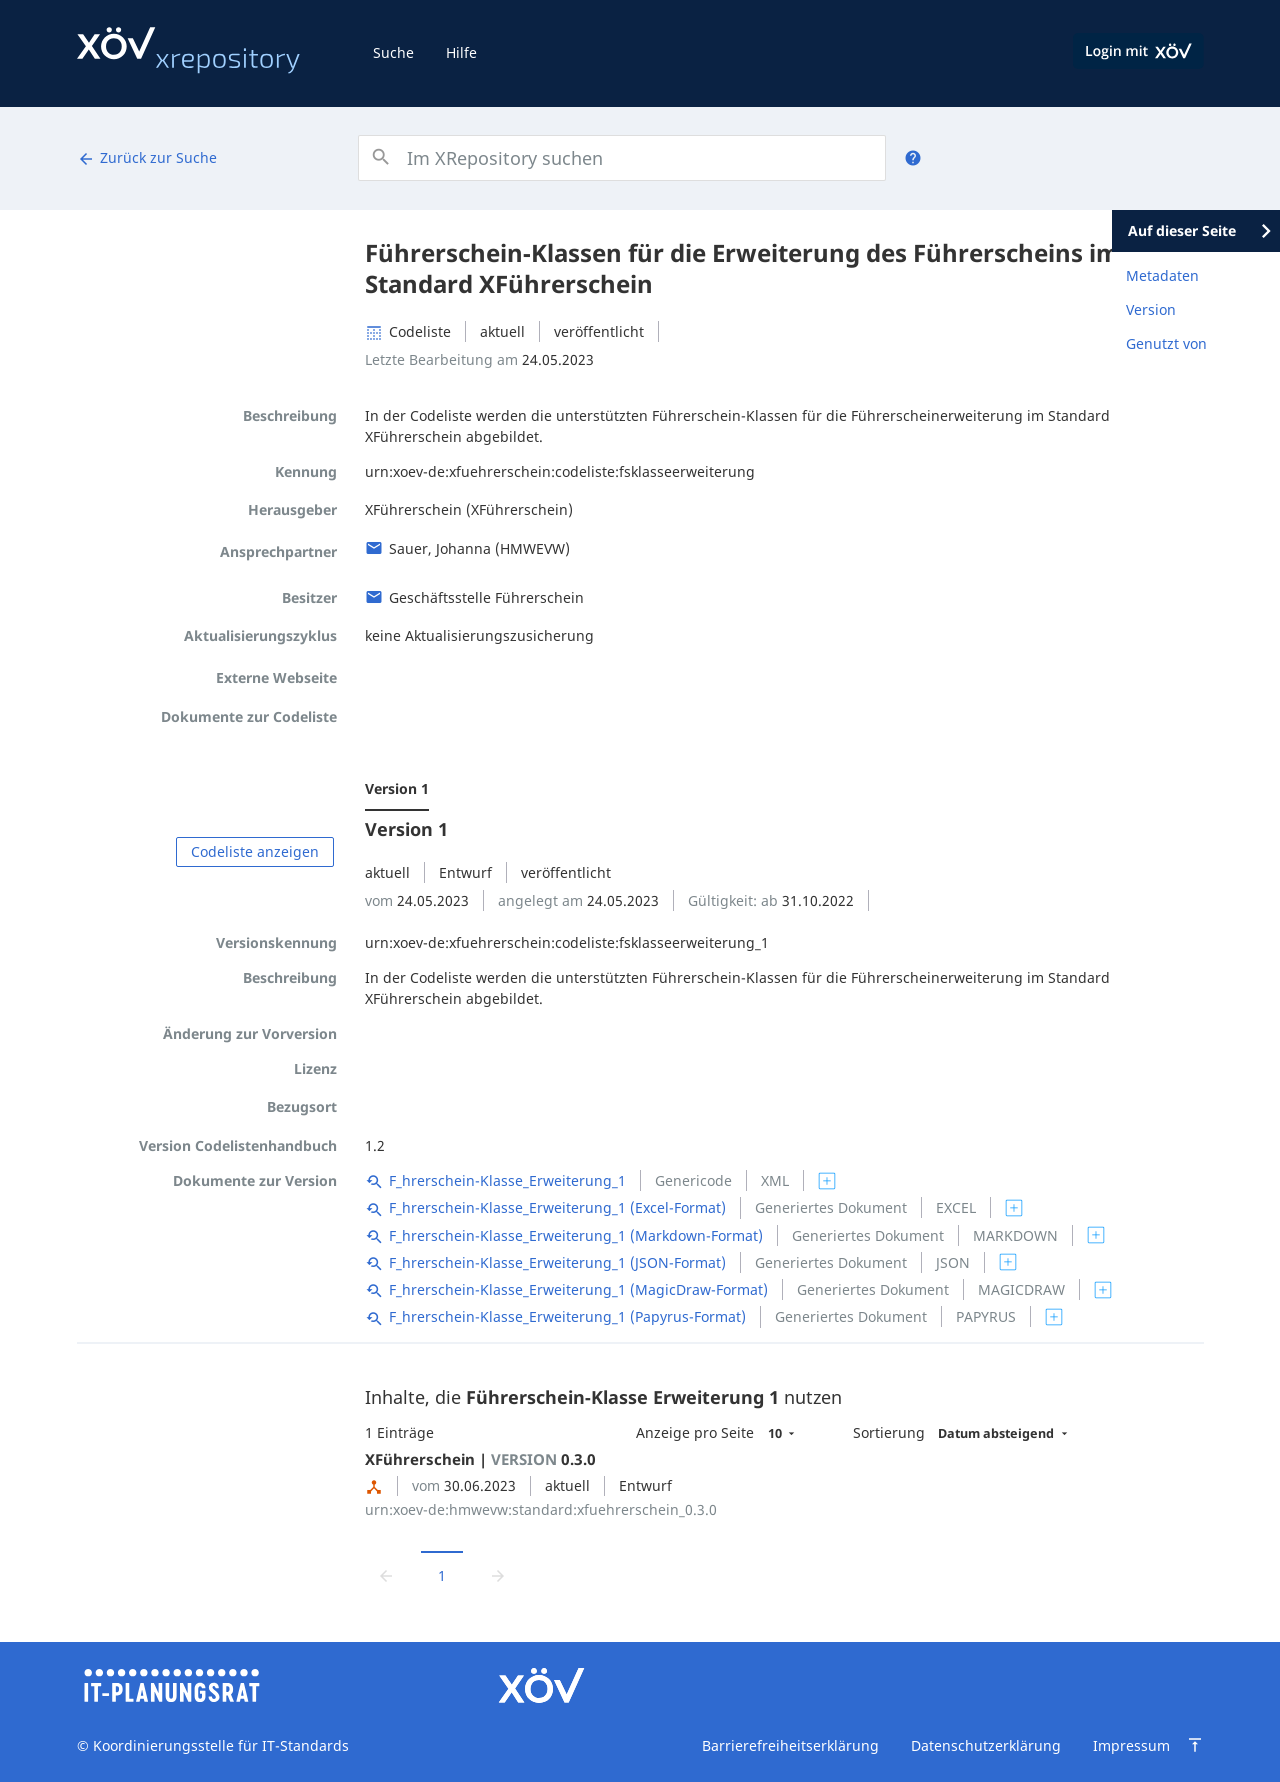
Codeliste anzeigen (255, 851)
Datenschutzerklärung (986, 1745)
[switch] (827, 1181)
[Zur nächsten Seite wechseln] (498, 1575)
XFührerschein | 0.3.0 (480, 1459)
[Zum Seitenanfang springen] (1195, 1745)
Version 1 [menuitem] (397, 788)
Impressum (1131, 1745)
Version (1151, 309)
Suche (393, 52)
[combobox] (621, 158)
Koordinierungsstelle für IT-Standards (219, 1745)
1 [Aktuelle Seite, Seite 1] (442, 1575)
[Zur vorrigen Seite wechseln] (386, 1575)
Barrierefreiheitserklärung (790, 1745)
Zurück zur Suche (147, 158)
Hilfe (461, 52)
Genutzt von (1166, 343)
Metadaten (1162, 275)
